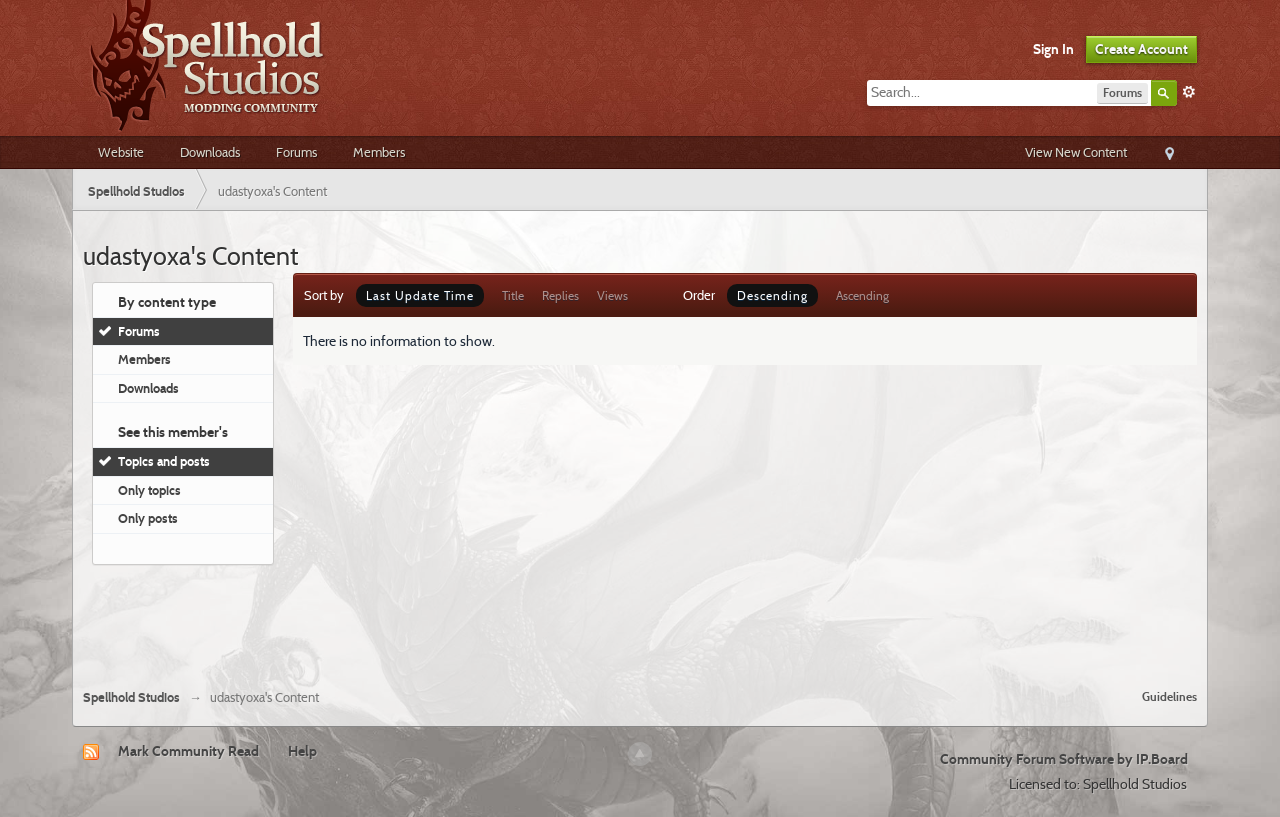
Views (612, 295)
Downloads (210, 152)
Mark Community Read (188, 751)
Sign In (1053, 49)
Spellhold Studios (131, 697)
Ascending (862, 295)
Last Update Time (420, 295)
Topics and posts (164, 461)
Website (121, 152)
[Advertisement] (640, 619)
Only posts (148, 518)
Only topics (149, 490)
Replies (560, 295)
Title (513, 295)
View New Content (1076, 152)
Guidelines (1169, 696)
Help (302, 751)
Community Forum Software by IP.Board (1064, 759)
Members (379, 152)
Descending (772, 295)
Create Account (1141, 49)
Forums (296, 152)
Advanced (1189, 92)
